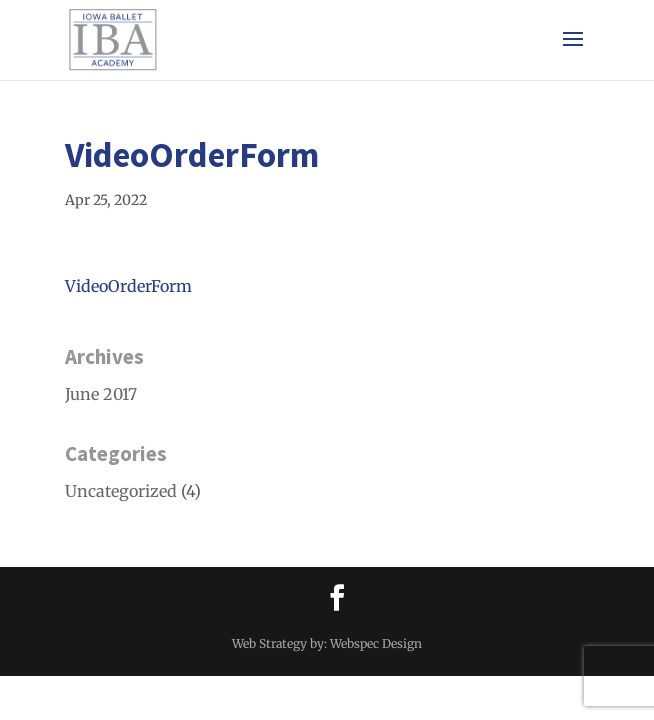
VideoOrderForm (128, 286)
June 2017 (101, 394)
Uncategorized (121, 491)
